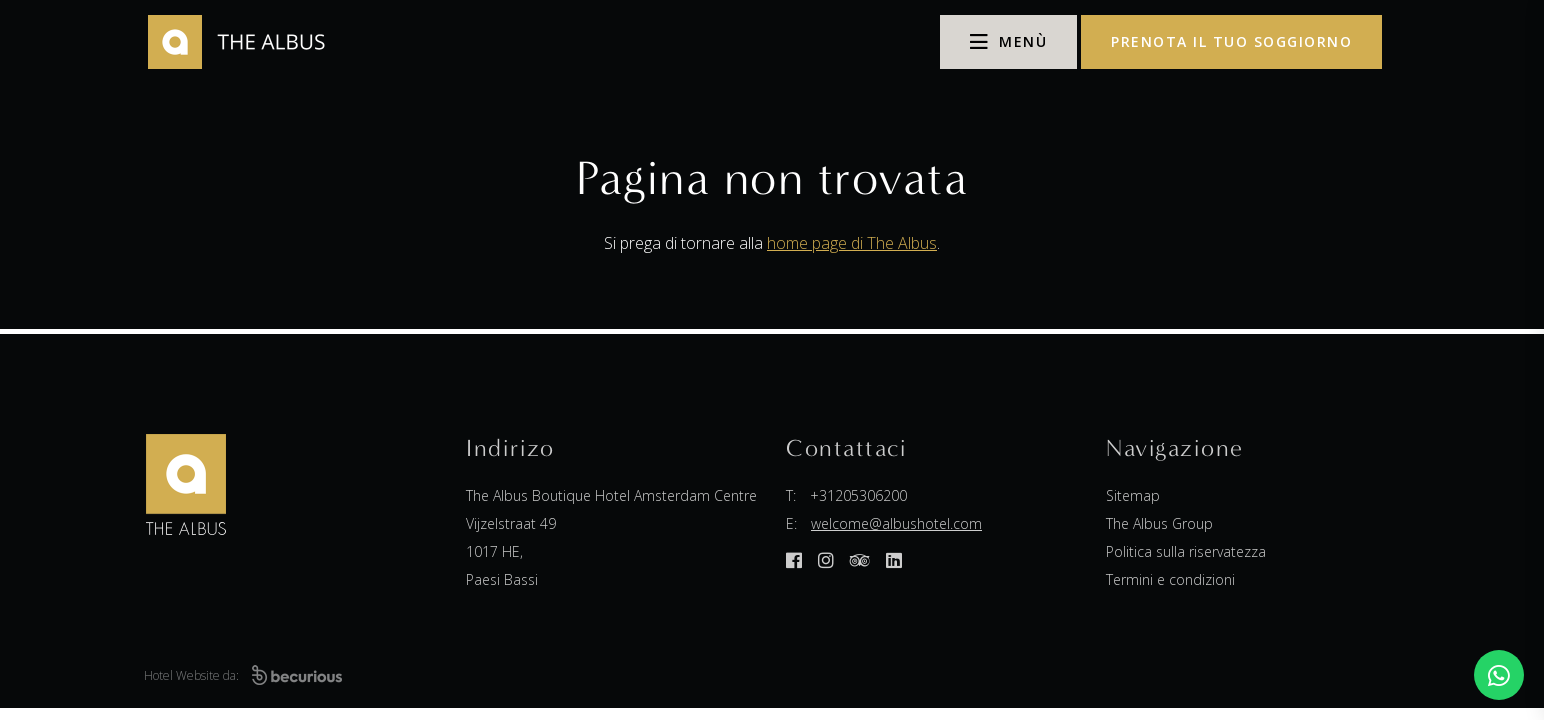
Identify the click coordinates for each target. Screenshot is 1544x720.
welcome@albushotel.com (896, 523)
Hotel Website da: (243, 675)
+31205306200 (858, 495)
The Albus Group (1159, 523)
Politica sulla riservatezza (1186, 551)
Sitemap (1133, 495)
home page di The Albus (852, 243)
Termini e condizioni (1170, 579)
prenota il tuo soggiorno (1231, 41)
